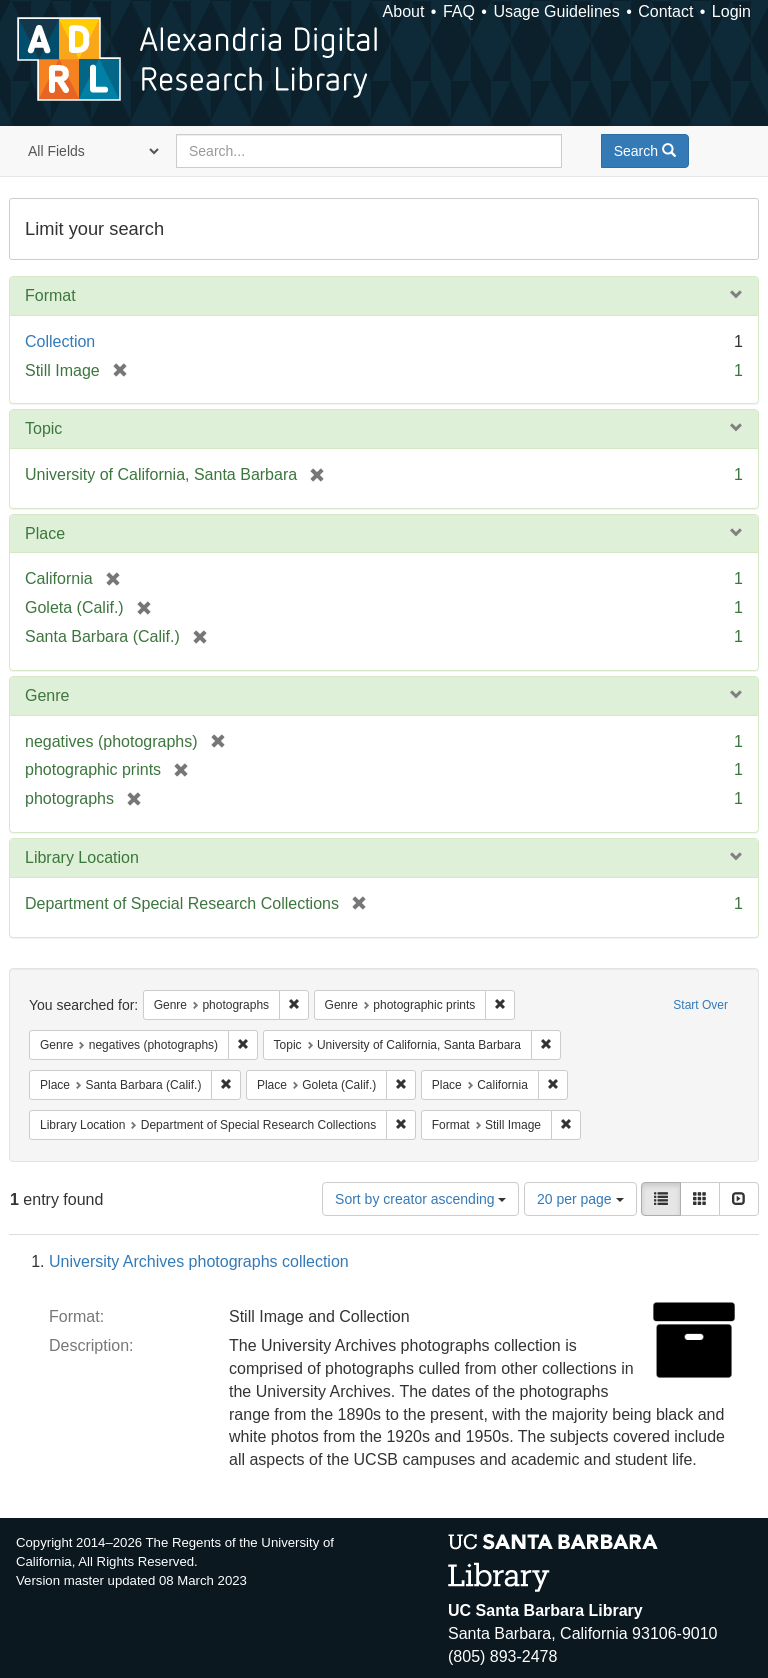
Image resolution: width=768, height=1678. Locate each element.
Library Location (82, 857)
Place (45, 533)
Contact (665, 11)
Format (50, 295)
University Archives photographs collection (199, 1261)
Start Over (700, 1005)
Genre (47, 695)
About (404, 11)
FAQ (459, 11)
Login (731, 11)
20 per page (580, 1199)
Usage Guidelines (556, 11)
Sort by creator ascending (420, 1199)
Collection (60, 341)
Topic (43, 428)
